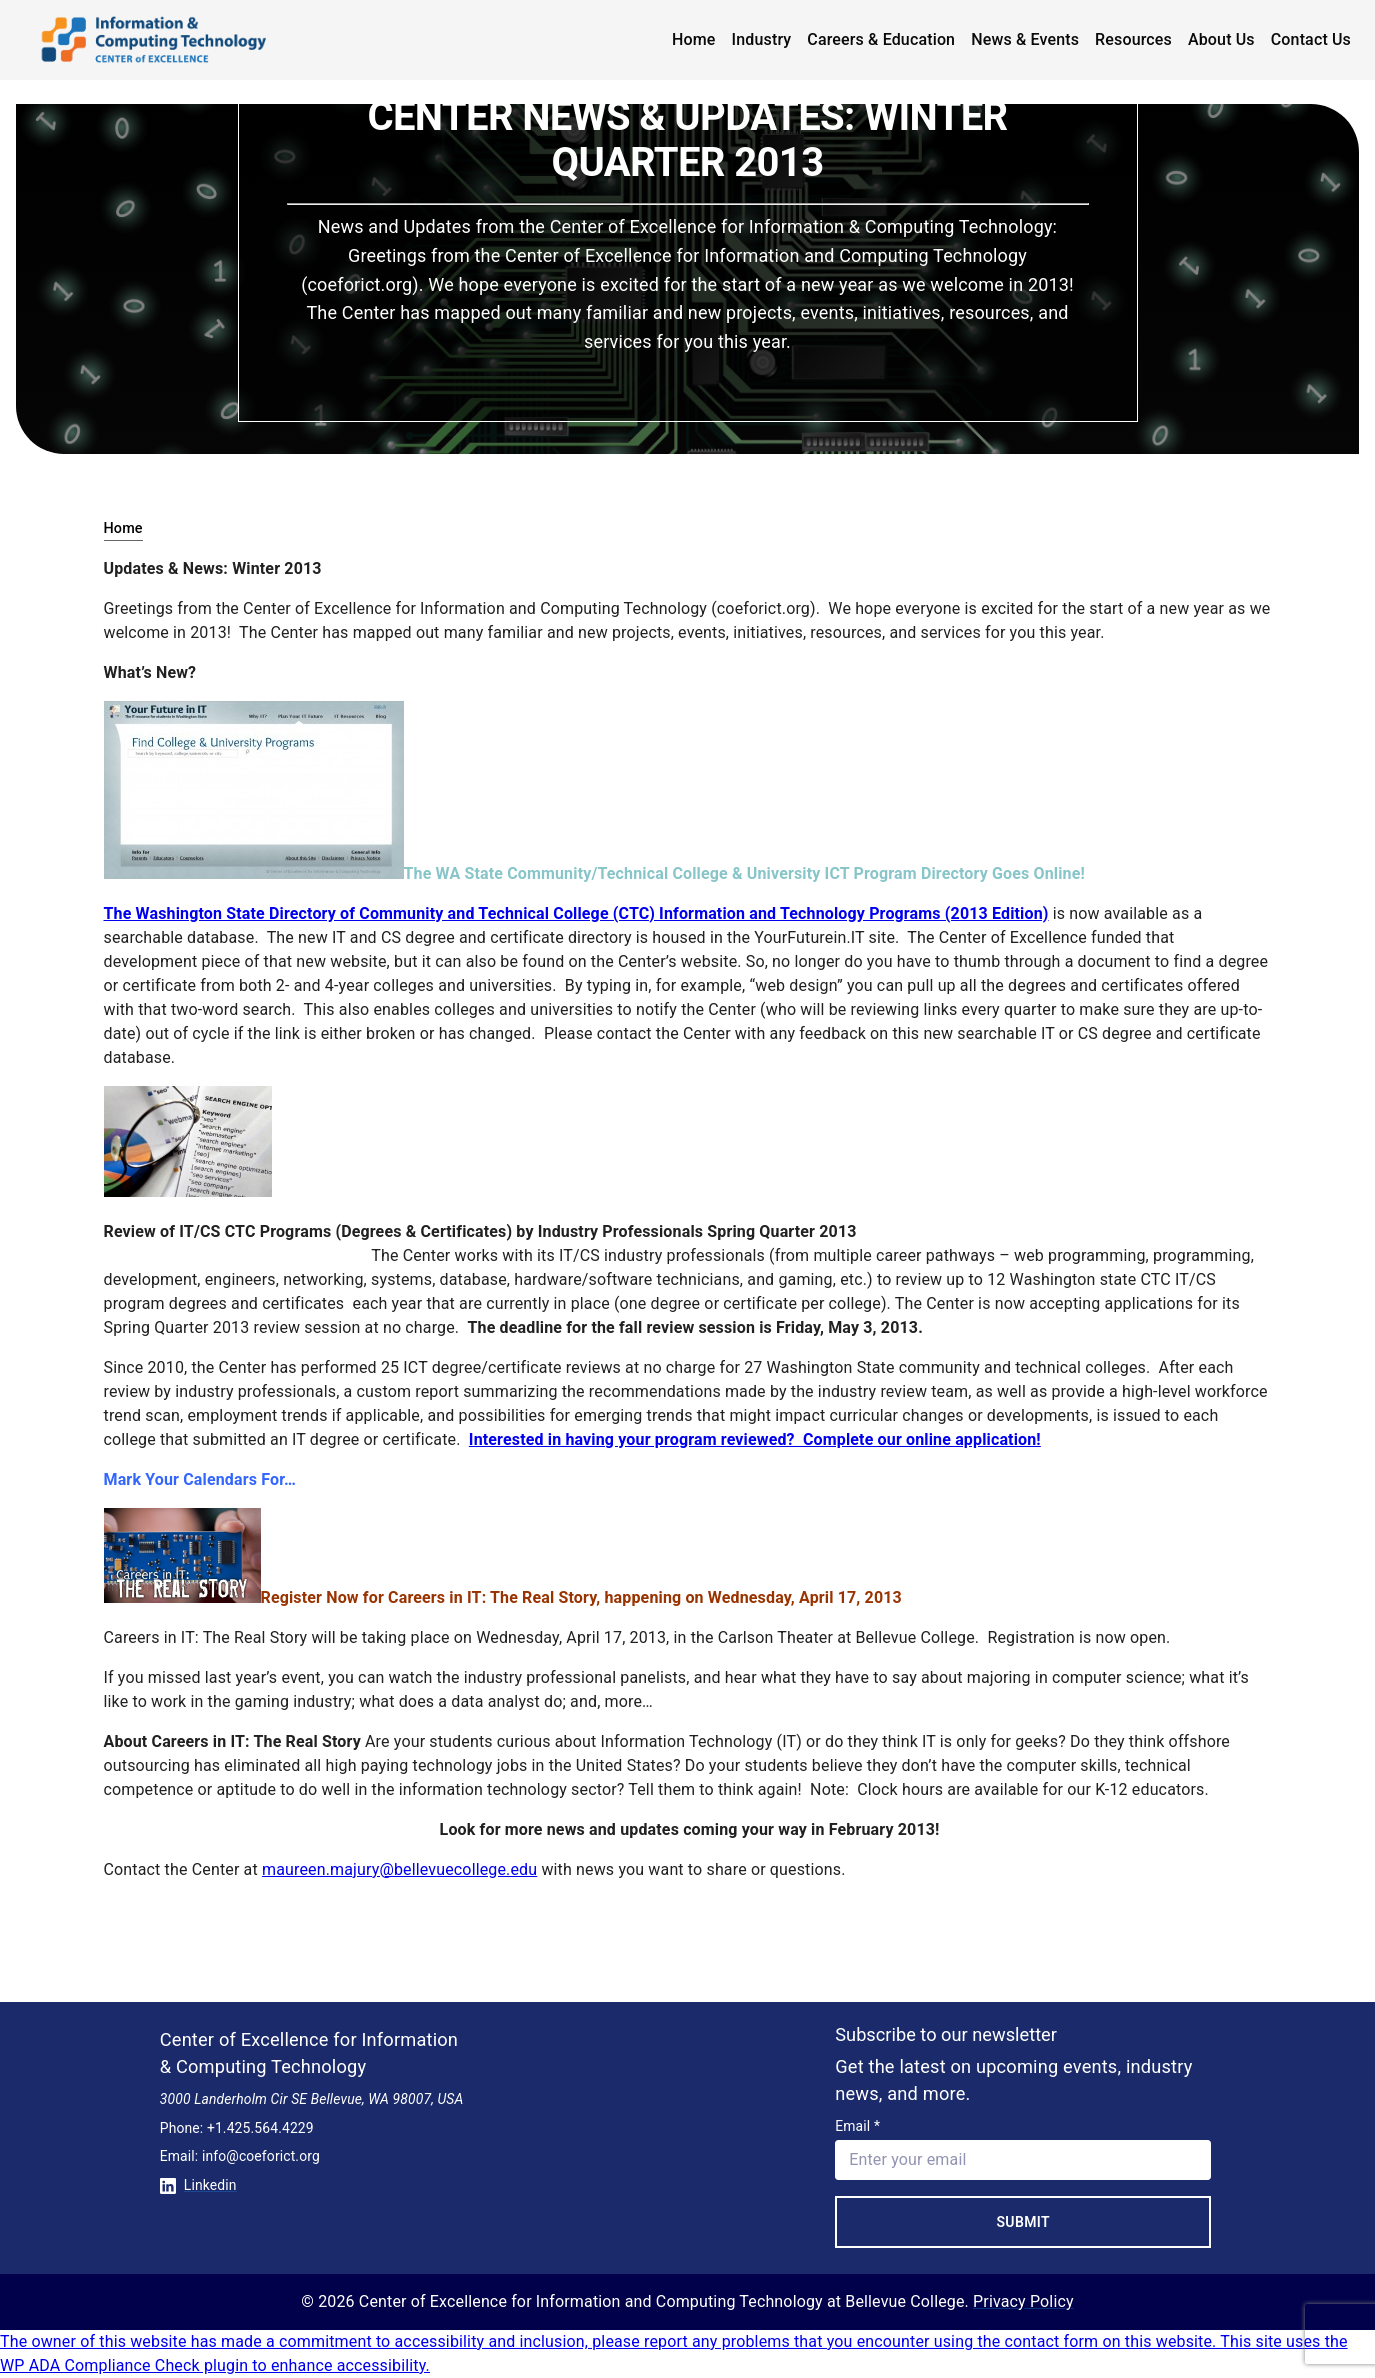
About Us (1221, 39)
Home (694, 39)
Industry (762, 39)
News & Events (1025, 39)
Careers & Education (881, 39)
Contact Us (1311, 39)
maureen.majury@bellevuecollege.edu (399, 1869)
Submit (1023, 2222)
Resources (1133, 39)
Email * (857, 2126)
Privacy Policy (1023, 2301)
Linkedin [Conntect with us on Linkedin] (198, 2185)
